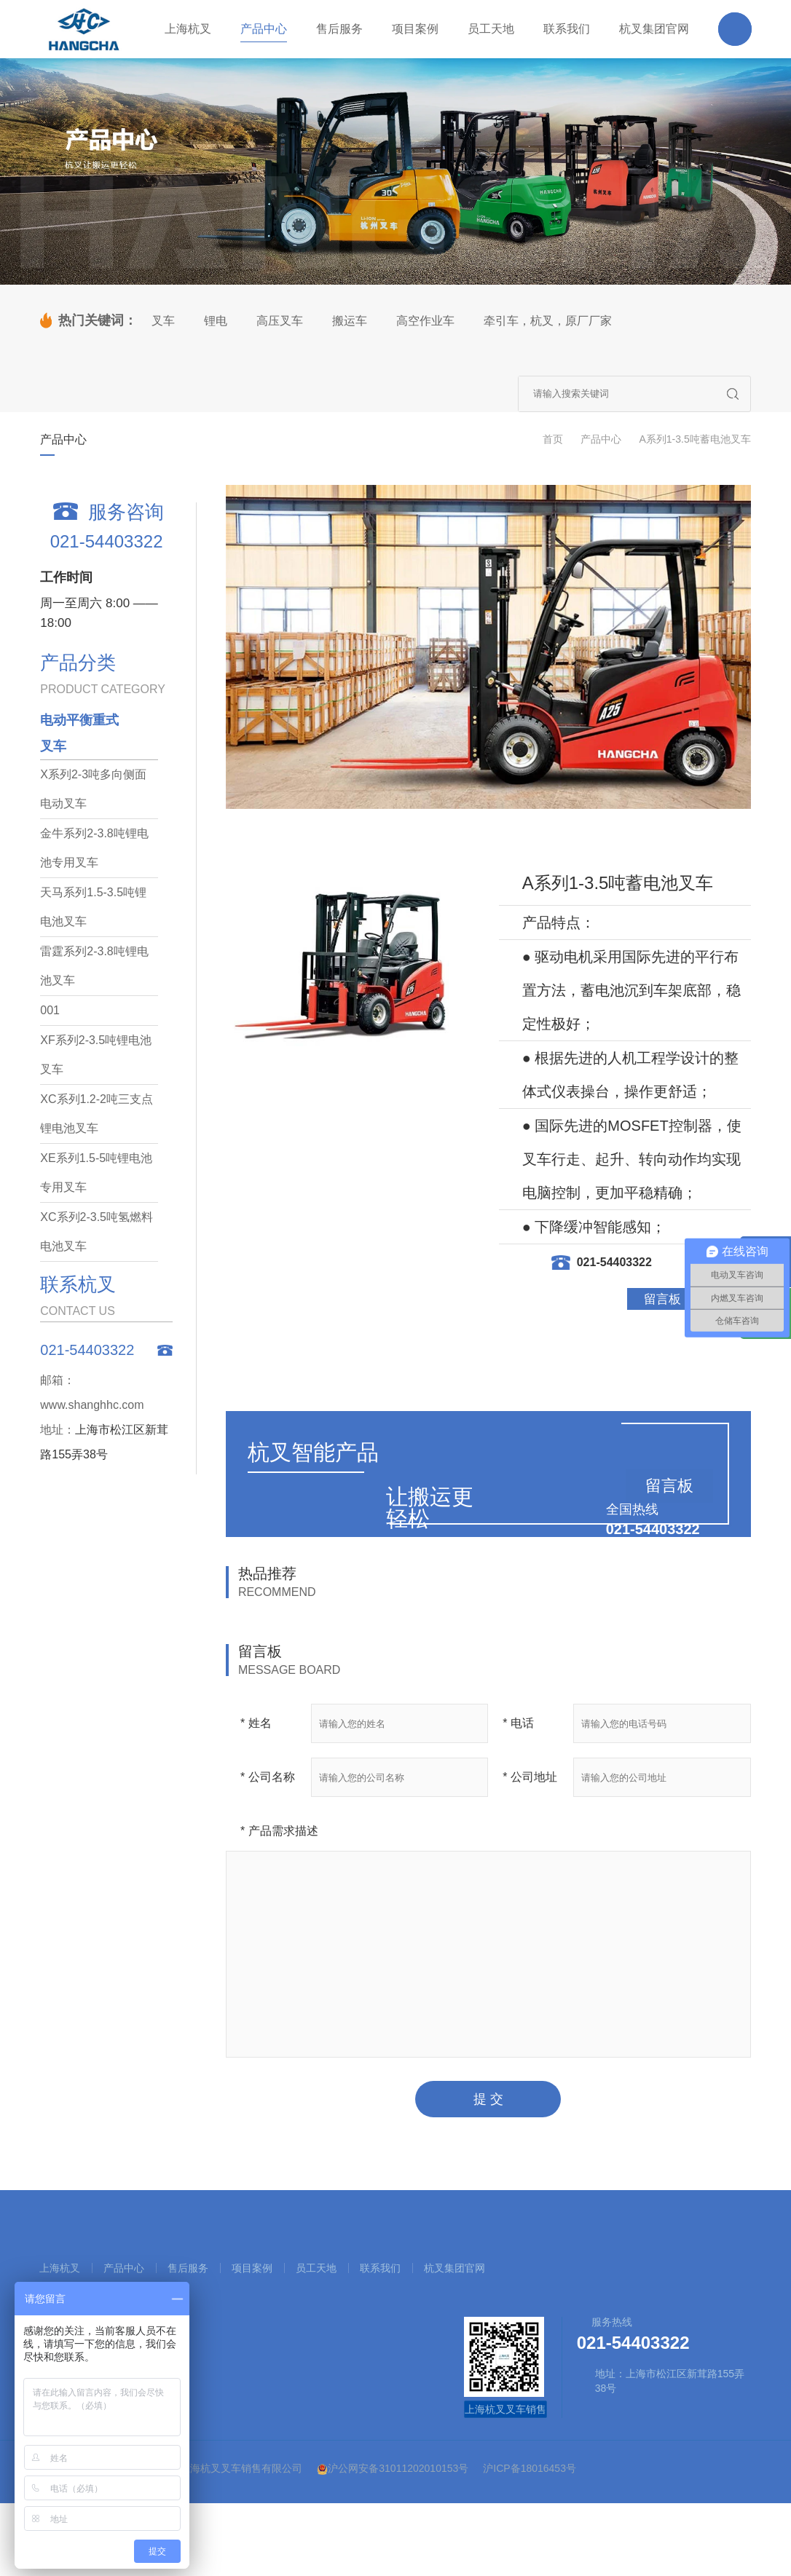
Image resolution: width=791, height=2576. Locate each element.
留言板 (662, 1299)
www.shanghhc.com (91, 1405)
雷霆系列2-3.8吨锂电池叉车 (94, 966)
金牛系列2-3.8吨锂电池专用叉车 (94, 848)
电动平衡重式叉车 (79, 733)
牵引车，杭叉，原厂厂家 (548, 321)
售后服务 (188, 2268)
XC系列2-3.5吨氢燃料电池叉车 (96, 1231)
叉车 (163, 321)
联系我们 (380, 2268)
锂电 (215, 321)
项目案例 (252, 2268)
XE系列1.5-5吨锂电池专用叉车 (96, 1172)
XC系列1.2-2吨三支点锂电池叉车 (96, 1113)
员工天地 (316, 2268)
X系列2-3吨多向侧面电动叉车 (93, 789)
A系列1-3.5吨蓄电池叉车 (694, 439)
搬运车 (349, 321)
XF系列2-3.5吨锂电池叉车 (95, 1054)
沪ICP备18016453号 (529, 2468)
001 (50, 1010)
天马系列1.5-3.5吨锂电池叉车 (93, 907)
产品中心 (601, 439)
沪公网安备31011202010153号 (392, 2468)
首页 (553, 439)
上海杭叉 (59, 2268)
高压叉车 (279, 321)
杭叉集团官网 (454, 2268)
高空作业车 (425, 321)
